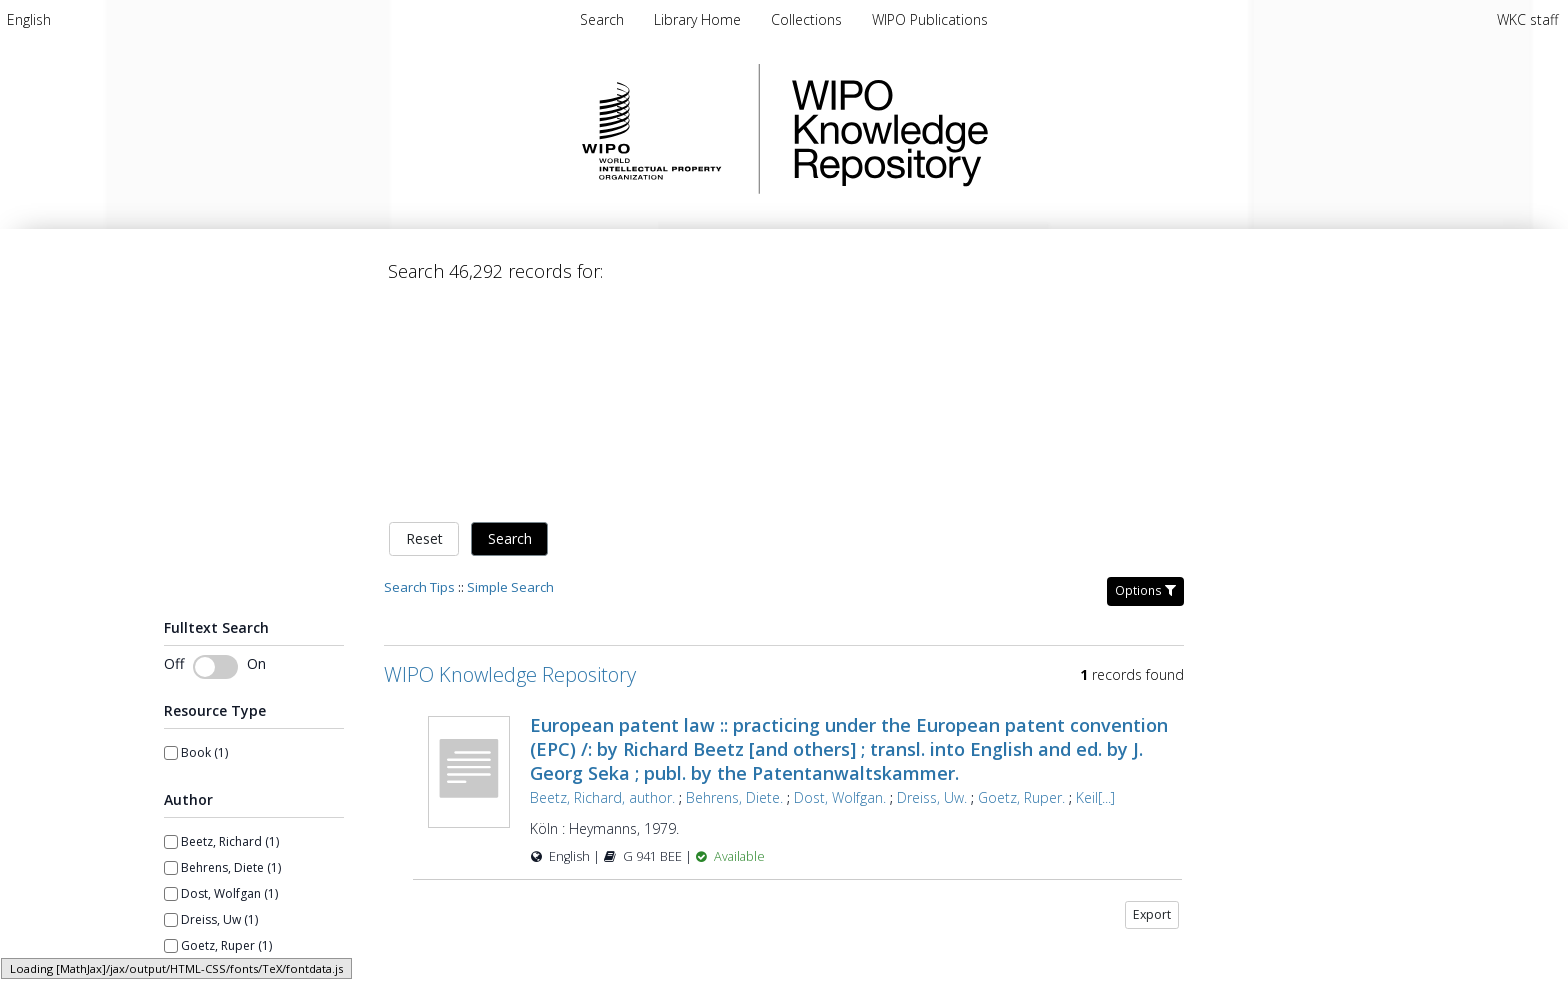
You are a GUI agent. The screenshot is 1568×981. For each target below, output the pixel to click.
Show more (197, 854)
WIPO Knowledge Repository (972, 129)
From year (193, 933)
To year (279, 933)
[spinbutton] (301, 960)
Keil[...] (1095, 587)
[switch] (215, 457)
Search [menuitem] (602, 19)
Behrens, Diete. (734, 587)
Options (1145, 380)
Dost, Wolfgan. (840, 587)
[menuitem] (29, 19)
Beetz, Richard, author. (602, 587)
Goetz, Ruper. (1021, 587)
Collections (808, 19)
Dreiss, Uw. (932, 587)
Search (510, 329)
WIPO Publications (930, 19)
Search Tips (419, 377)
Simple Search (510, 377)
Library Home (699, 19)
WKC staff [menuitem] (1527, 19)
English (29, 19)
